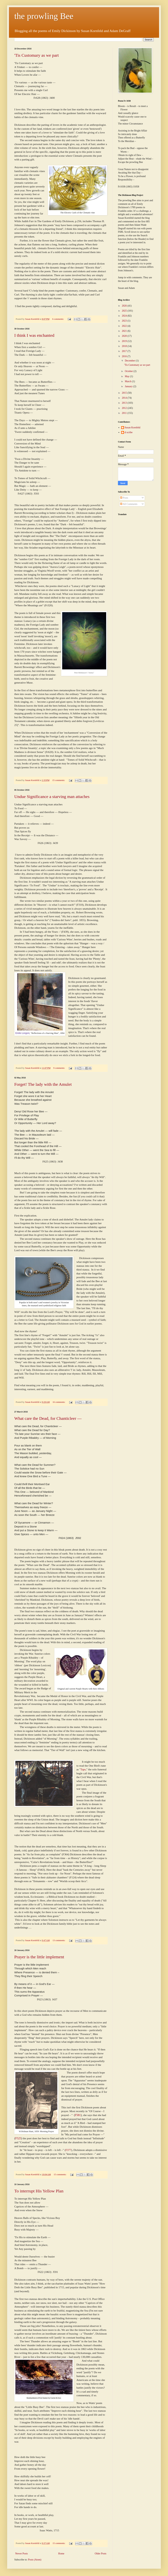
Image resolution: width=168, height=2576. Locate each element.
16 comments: (59, 1402)
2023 (125, 320)
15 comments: (59, 780)
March (128, 381)
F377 (68, 2149)
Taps (83, 1769)
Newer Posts (21, 2553)
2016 (125, 356)
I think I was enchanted (34, 335)
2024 (125, 315)
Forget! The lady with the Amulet (43, 1084)
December (130, 360)
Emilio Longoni (22, 1033)
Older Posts (100, 2553)
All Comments (128, 504)
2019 (125, 341)
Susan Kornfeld (132, 427)
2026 (125, 305)
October (129, 371)
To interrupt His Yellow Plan (38, 2191)
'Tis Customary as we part (36, 55)
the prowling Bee (43, 16)
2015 (125, 392)
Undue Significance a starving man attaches (52, 796)
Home (61, 2553)
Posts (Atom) (34, 2559)
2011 (124, 413)
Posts (124, 497)
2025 (125, 310)
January (129, 386)
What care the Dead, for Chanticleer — (47, 1418)
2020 (125, 336)
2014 (125, 397)
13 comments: (59, 1940)
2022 (125, 326)
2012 (125, 408)
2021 (125, 331)
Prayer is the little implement (39, 1957)
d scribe (129, 432)
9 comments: (59, 1068)
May (127, 376)
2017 (125, 351)
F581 (78, 2115)
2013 (125, 402)
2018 (125, 346)
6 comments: (58, 319)
